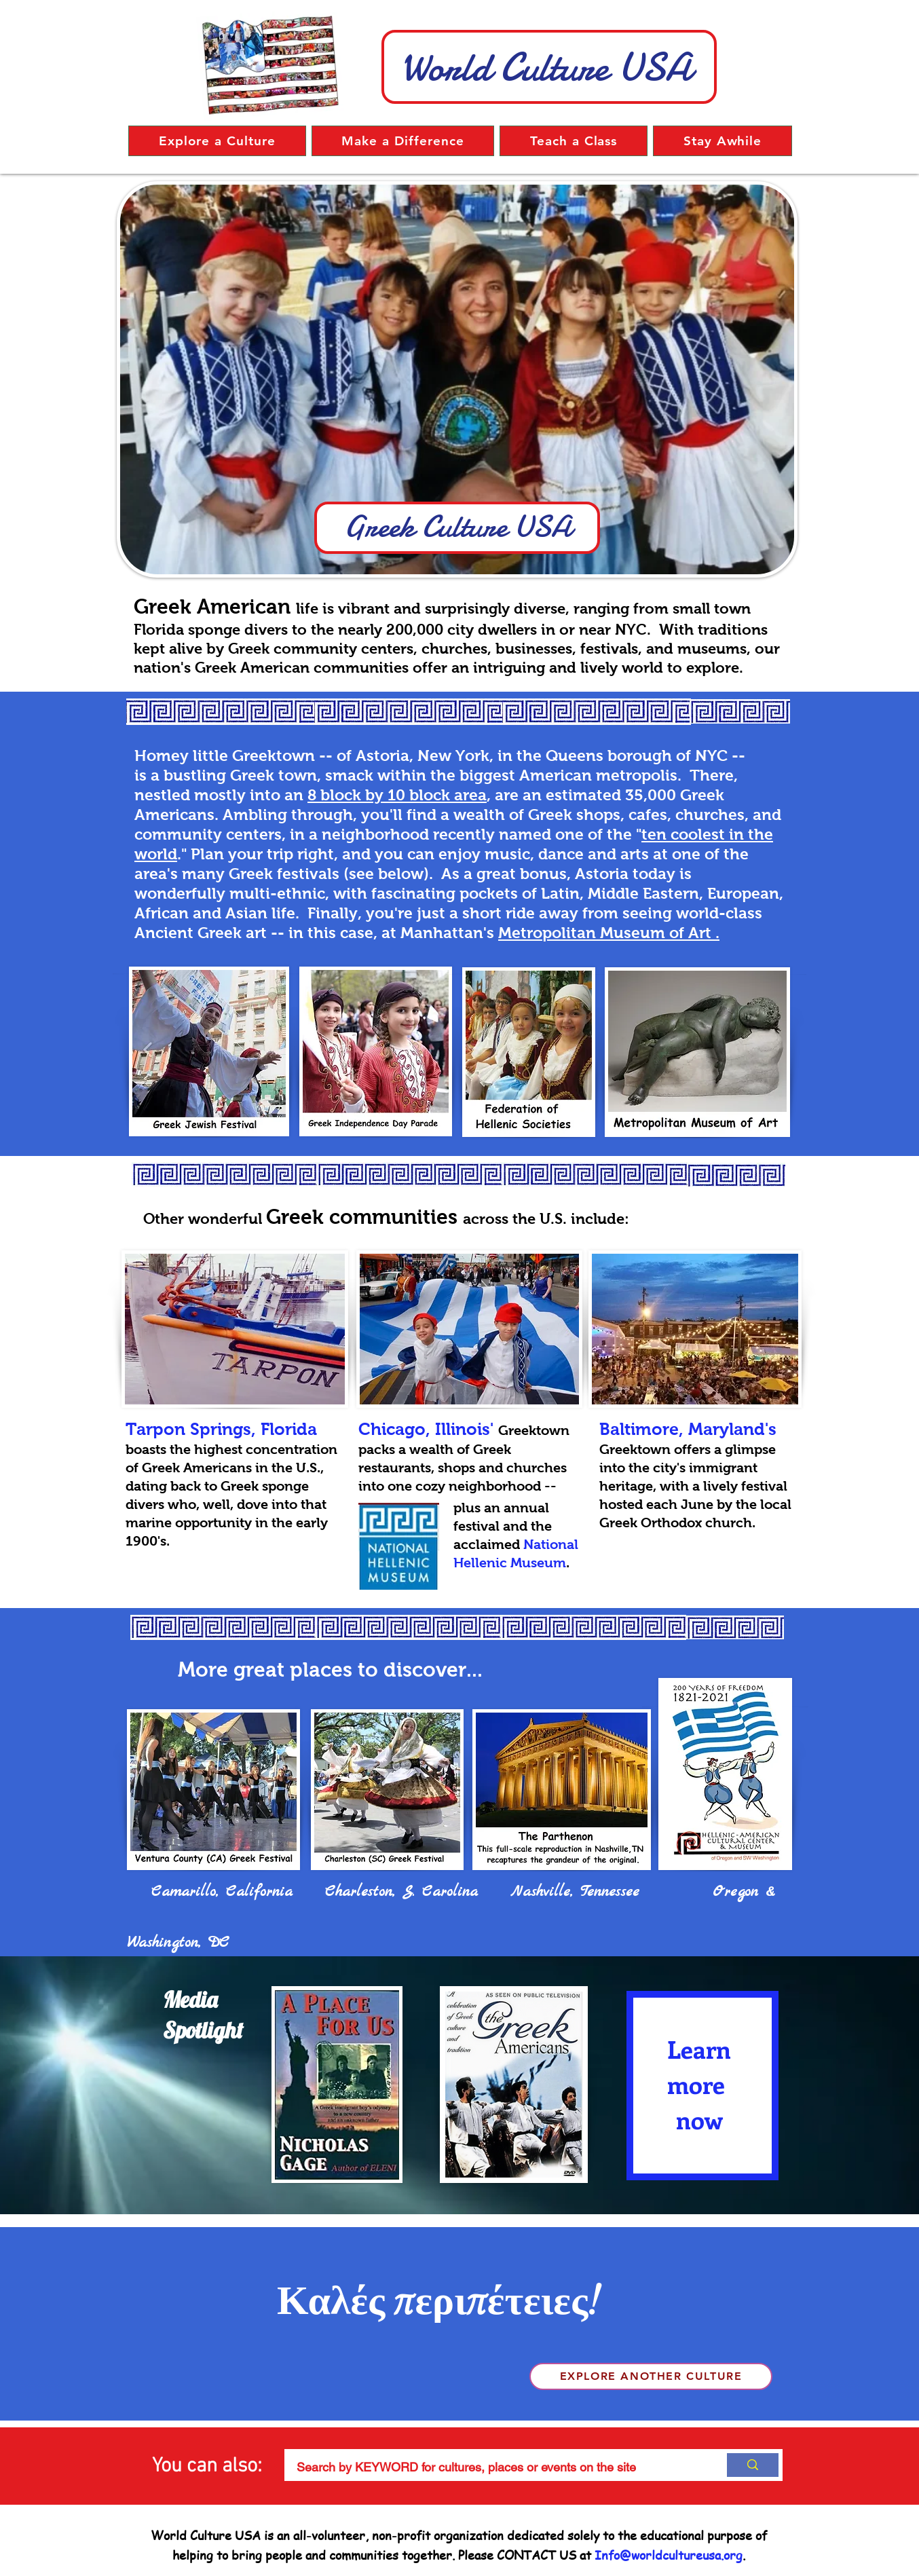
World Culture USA (546, 66)
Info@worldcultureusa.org (669, 2554)
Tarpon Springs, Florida (221, 1428)
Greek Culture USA (457, 526)
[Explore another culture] (650, 2376)
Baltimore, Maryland (682, 1428)
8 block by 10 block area (397, 795)
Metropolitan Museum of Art (604, 932)
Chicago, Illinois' (425, 1428)
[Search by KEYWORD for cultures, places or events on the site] (495, 2467)
